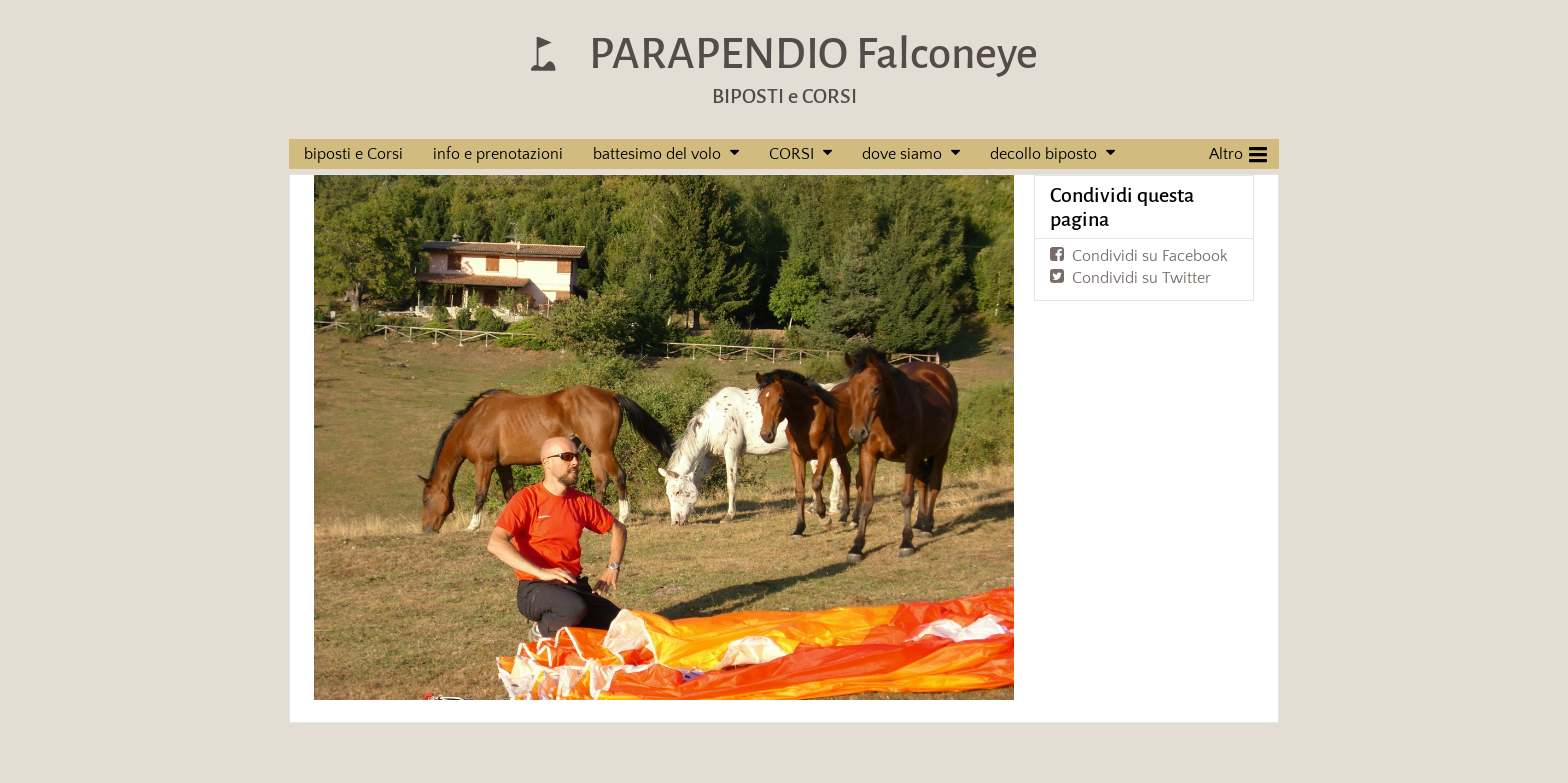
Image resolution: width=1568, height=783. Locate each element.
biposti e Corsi (353, 154)
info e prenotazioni (498, 154)
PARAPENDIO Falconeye (813, 53)
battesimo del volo (657, 154)
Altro (1238, 152)
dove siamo (902, 154)
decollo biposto (1043, 154)
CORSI (791, 154)
